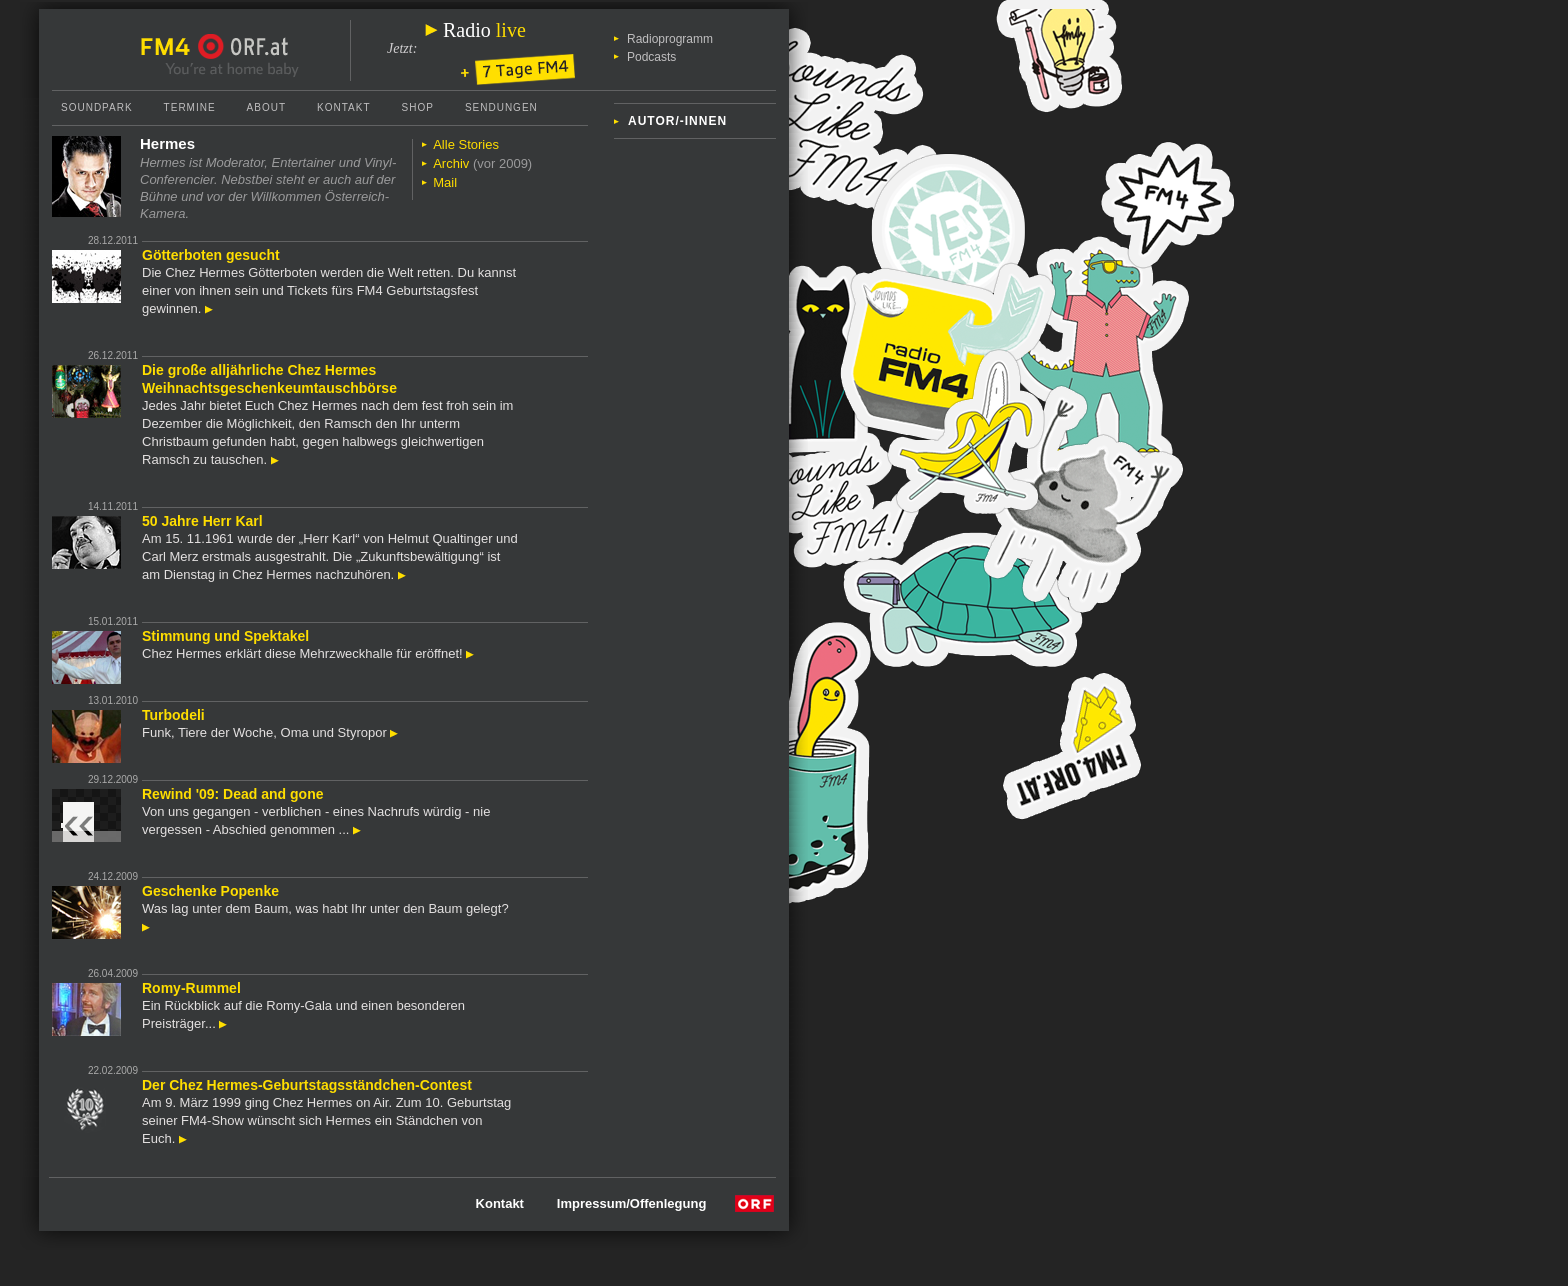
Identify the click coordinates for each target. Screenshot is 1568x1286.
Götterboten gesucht (211, 255)
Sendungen (501, 107)
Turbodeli (173, 715)
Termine (190, 107)
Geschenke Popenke (210, 891)
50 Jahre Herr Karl (202, 521)
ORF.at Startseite (243, 47)
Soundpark (97, 107)
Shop (418, 107)
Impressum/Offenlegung (632, 1203)
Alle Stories (466, 144)
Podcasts (651, 57)
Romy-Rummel (191, 988)
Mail (445, 182)
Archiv (451, 163)
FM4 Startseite (171, 47)
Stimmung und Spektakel (225, 636)
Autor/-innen (677, 121)
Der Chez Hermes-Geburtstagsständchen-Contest (307, 1085)
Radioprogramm (670, 39)
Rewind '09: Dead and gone (232, 794)
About (266, 107)
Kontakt (343, 107)
